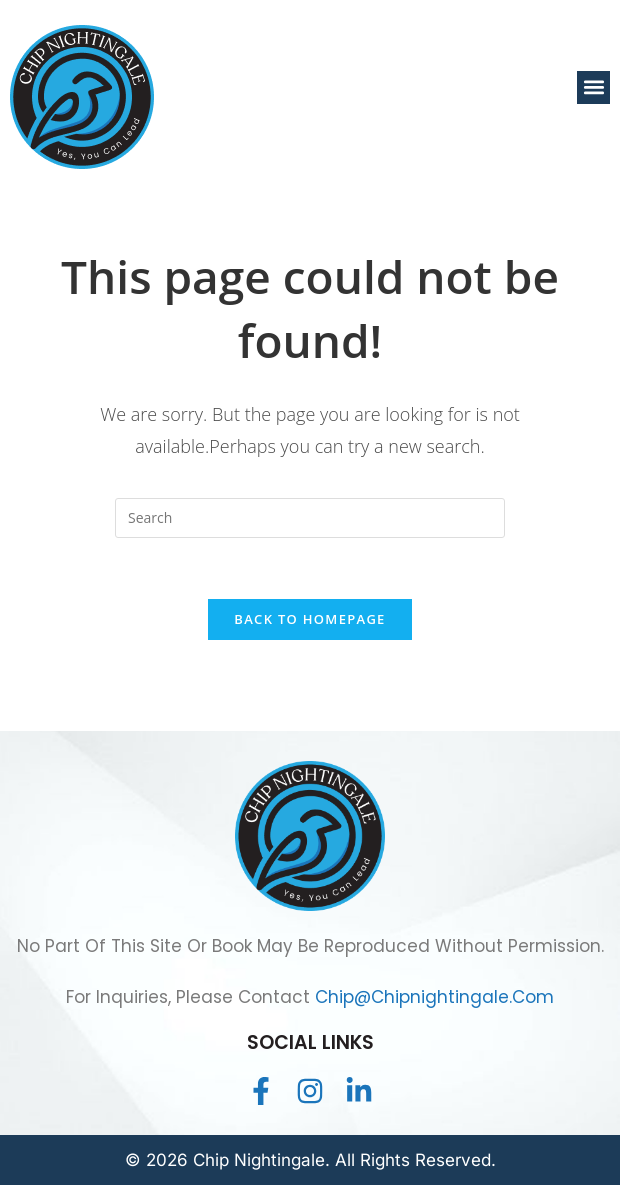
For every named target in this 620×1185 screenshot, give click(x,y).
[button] (593, 87)
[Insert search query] (310, 518)
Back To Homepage (309, 619)
